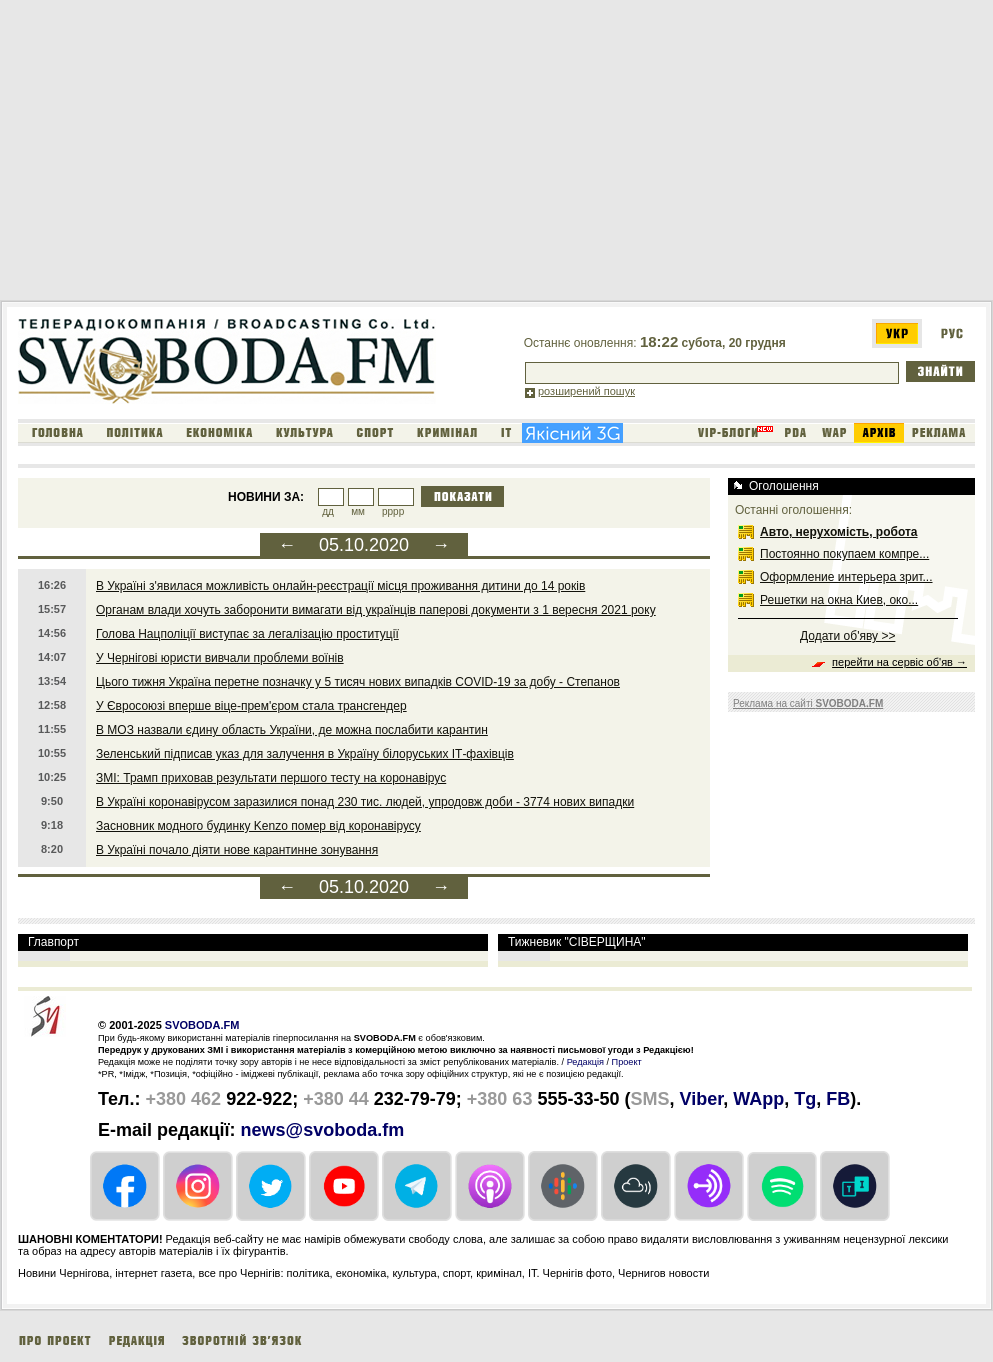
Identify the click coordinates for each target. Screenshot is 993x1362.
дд (328, 511)
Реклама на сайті (808, 703)
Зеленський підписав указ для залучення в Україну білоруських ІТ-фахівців (305, 754)
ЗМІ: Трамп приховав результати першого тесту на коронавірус (271, 778)
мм (358, 511)
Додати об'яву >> (847, 636)
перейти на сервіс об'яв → (899, 662)
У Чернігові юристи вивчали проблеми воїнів (220, 658)
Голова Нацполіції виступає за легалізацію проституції (247, 634)
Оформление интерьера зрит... (846, 577)
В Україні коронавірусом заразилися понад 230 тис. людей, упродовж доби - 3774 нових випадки (365, 802)
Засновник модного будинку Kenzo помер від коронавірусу (258, 826)
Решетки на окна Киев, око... (839, 600)
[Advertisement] (331, 154)
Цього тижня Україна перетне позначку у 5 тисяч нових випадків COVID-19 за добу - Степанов (358, 682)
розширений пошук (586, 391)
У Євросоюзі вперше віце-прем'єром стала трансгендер (251, 706)
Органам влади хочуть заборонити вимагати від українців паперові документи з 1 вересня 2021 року (376, 610)
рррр (393, 511)
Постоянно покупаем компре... (844, 554)
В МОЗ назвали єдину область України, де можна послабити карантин (292, 730)
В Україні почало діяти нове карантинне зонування (237, 850)
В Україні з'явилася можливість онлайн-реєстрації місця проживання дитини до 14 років (340, 586)
